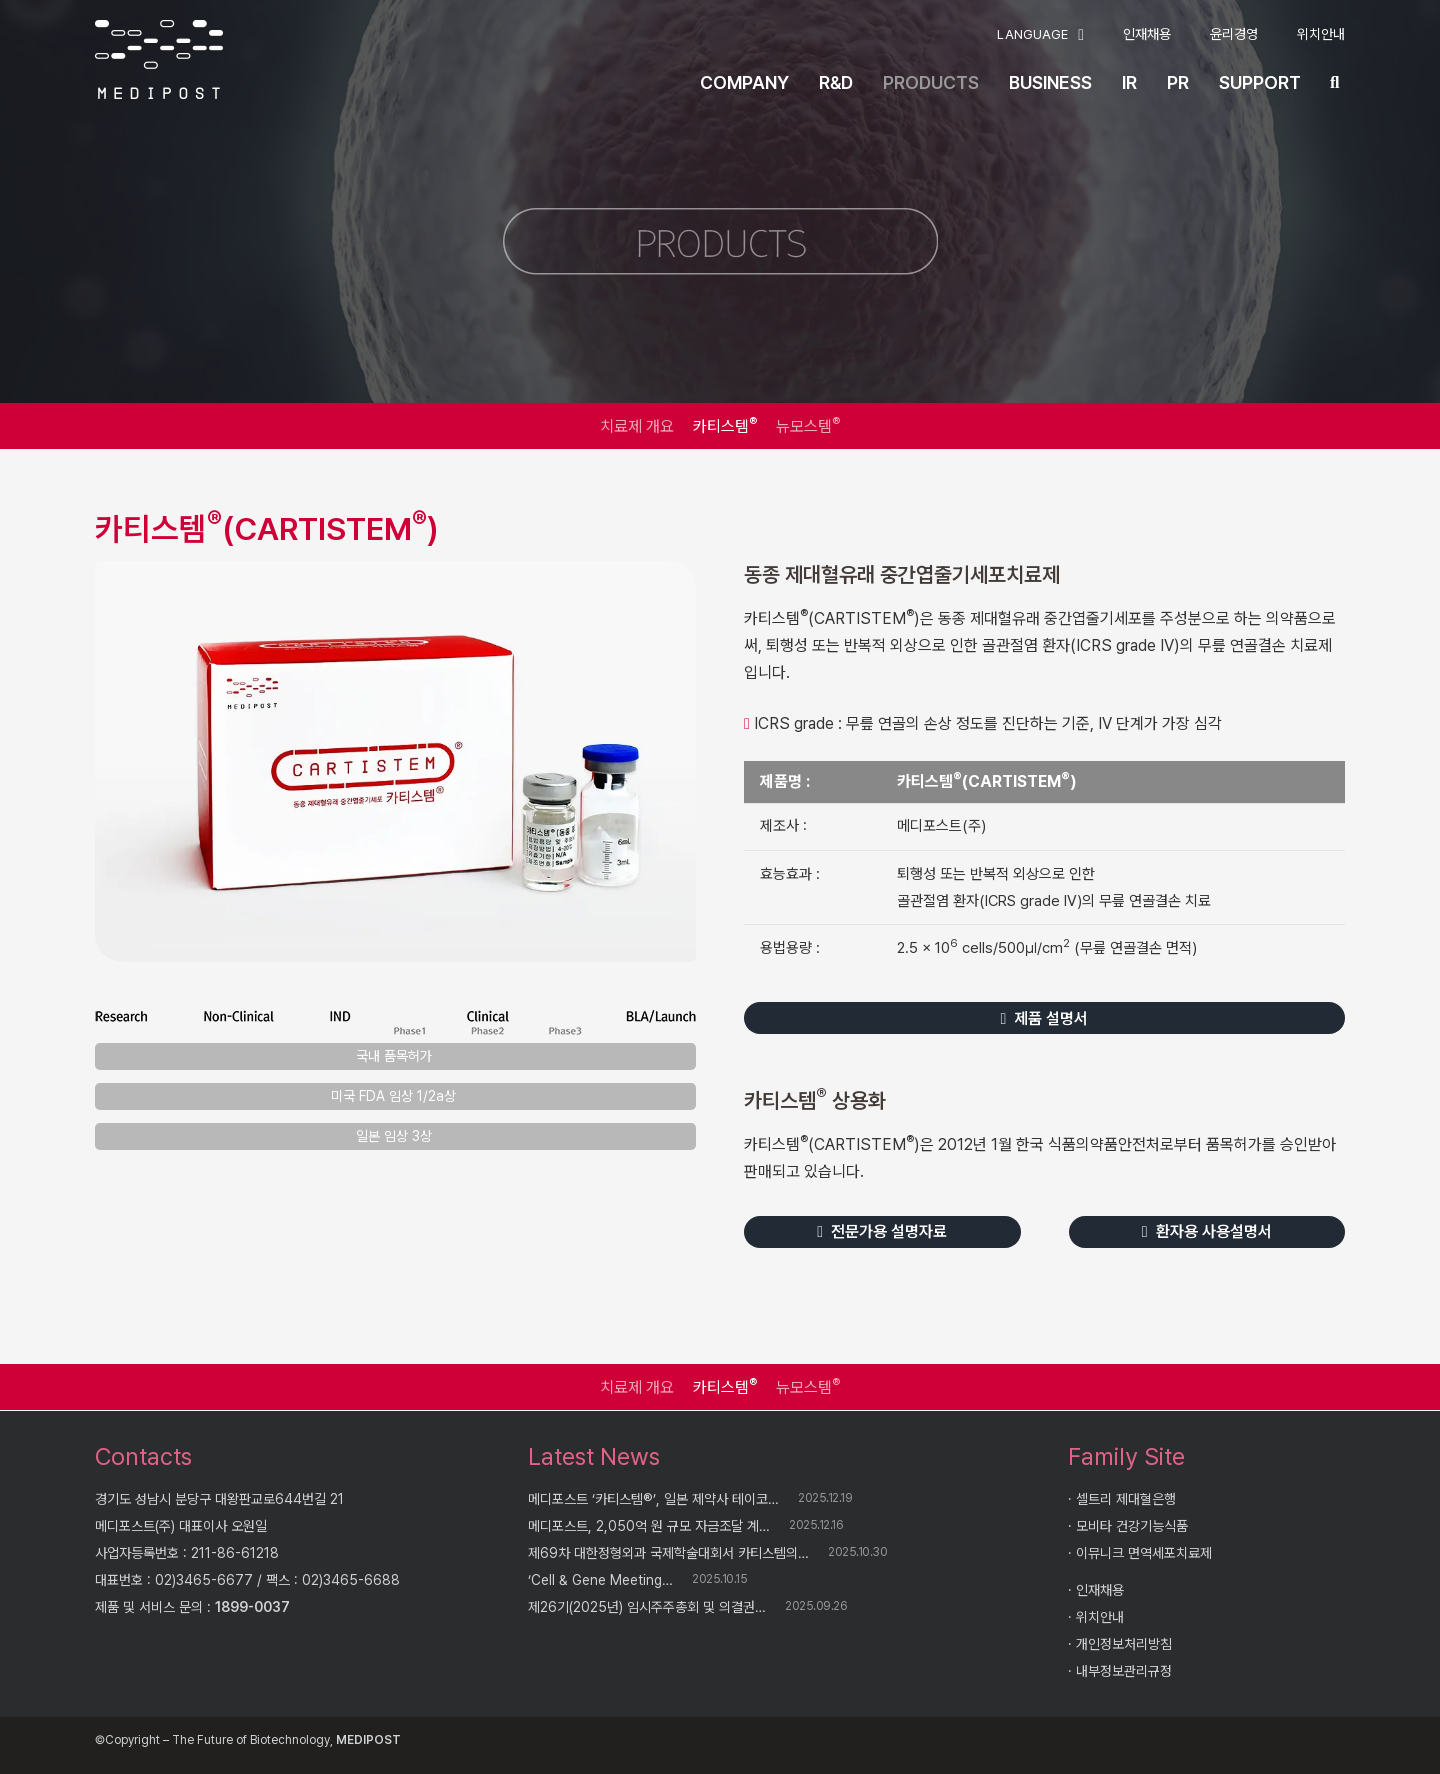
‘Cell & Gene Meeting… (600, 1580)
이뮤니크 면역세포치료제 (1144, 1553)
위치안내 (1100, 1617)
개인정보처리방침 (1124, 1644)
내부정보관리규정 (1124, 1671)
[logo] (159, 60)
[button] (1040, 35)
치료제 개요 (637, 426)
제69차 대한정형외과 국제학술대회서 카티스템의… (668, 1553)
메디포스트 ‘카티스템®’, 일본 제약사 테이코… (653, 1499)
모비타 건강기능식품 (1132, 1526)
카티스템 (725, 425)
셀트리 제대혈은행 (1126, 1499)
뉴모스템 (808, 425)
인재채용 (1100, 1590)
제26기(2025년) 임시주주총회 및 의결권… (647, 1607)
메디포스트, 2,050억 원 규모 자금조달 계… (649, 1526)
